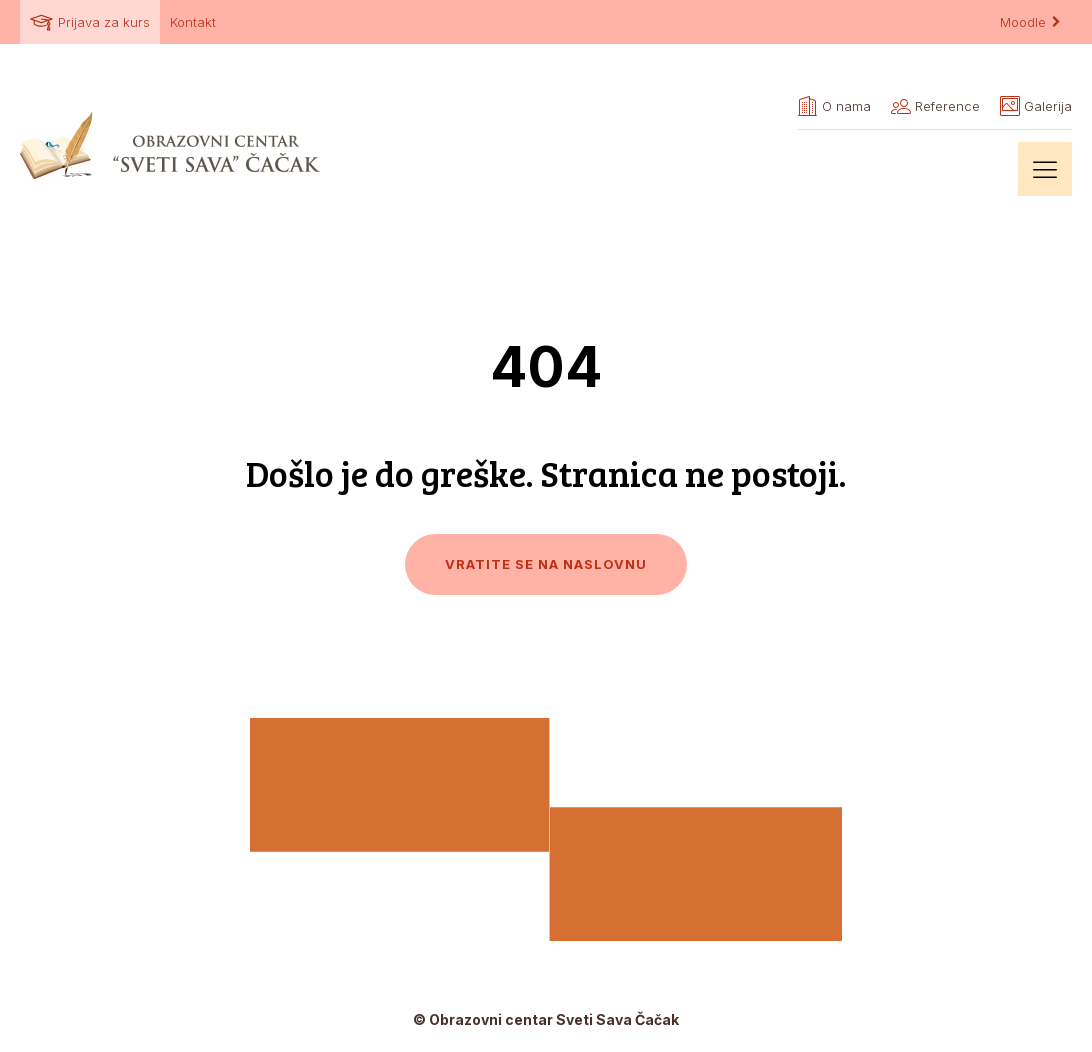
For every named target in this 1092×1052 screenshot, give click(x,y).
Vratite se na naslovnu (546, 564)
